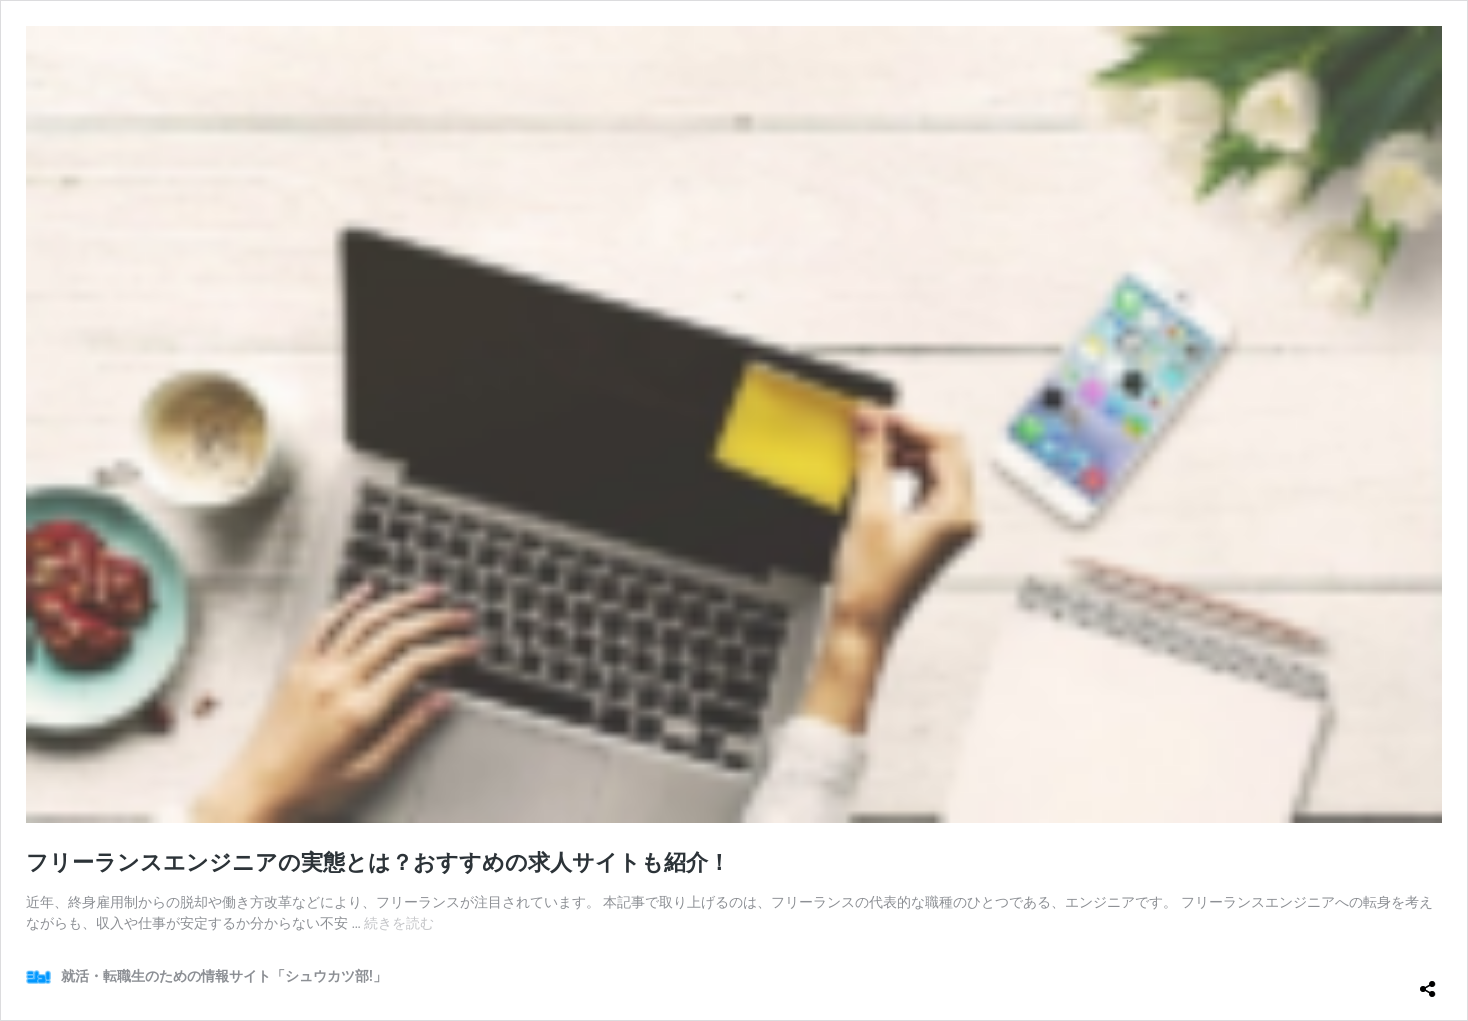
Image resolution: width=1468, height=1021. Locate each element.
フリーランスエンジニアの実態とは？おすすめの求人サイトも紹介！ (378, 862)
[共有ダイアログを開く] (1428, 981)
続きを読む (399, 923)
